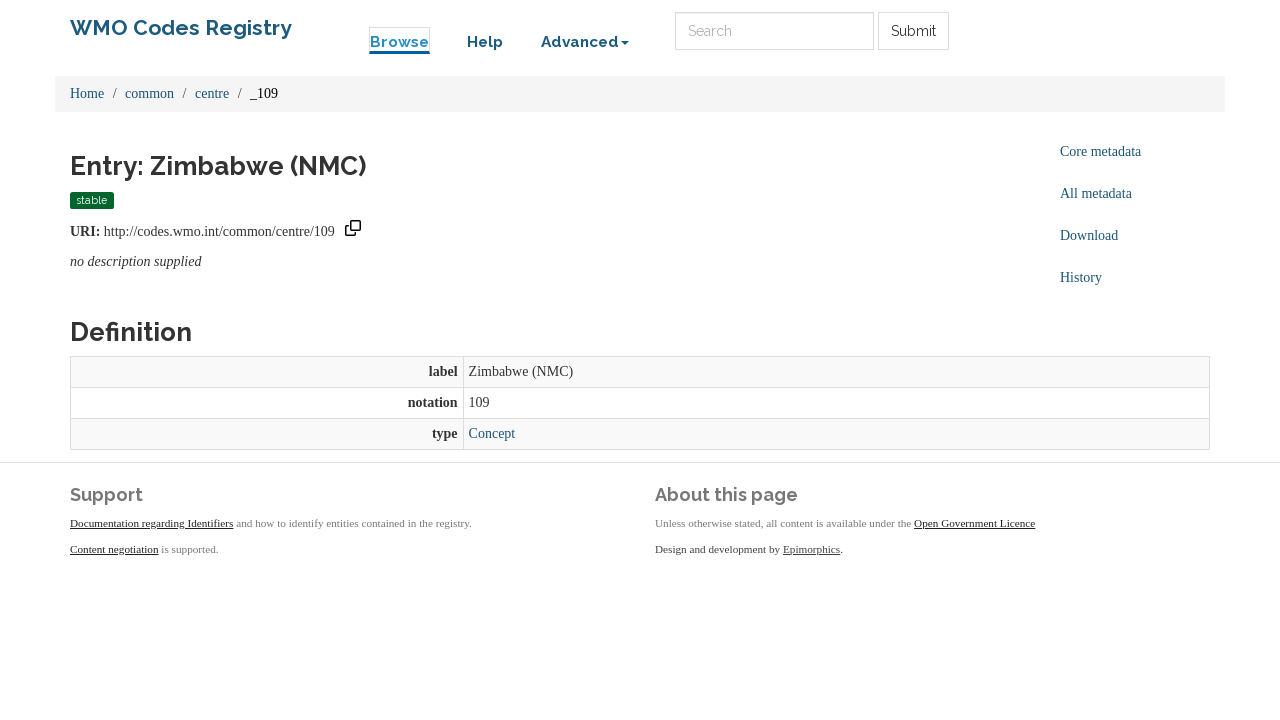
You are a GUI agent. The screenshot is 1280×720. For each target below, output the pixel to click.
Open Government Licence (974, 523)
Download (1089, 235)
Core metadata (1100, 151)
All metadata (1096, 193)
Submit (913, 31)
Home (87, 93)
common (149, 93)
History (1081, 277)
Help (485, 42)
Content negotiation (114, 549)
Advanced (585, 42)
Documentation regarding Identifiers (151, 523)
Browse (399, 42)
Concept (492, 433)
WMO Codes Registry (181, 27)
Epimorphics (811, 549)
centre (212, 93)
